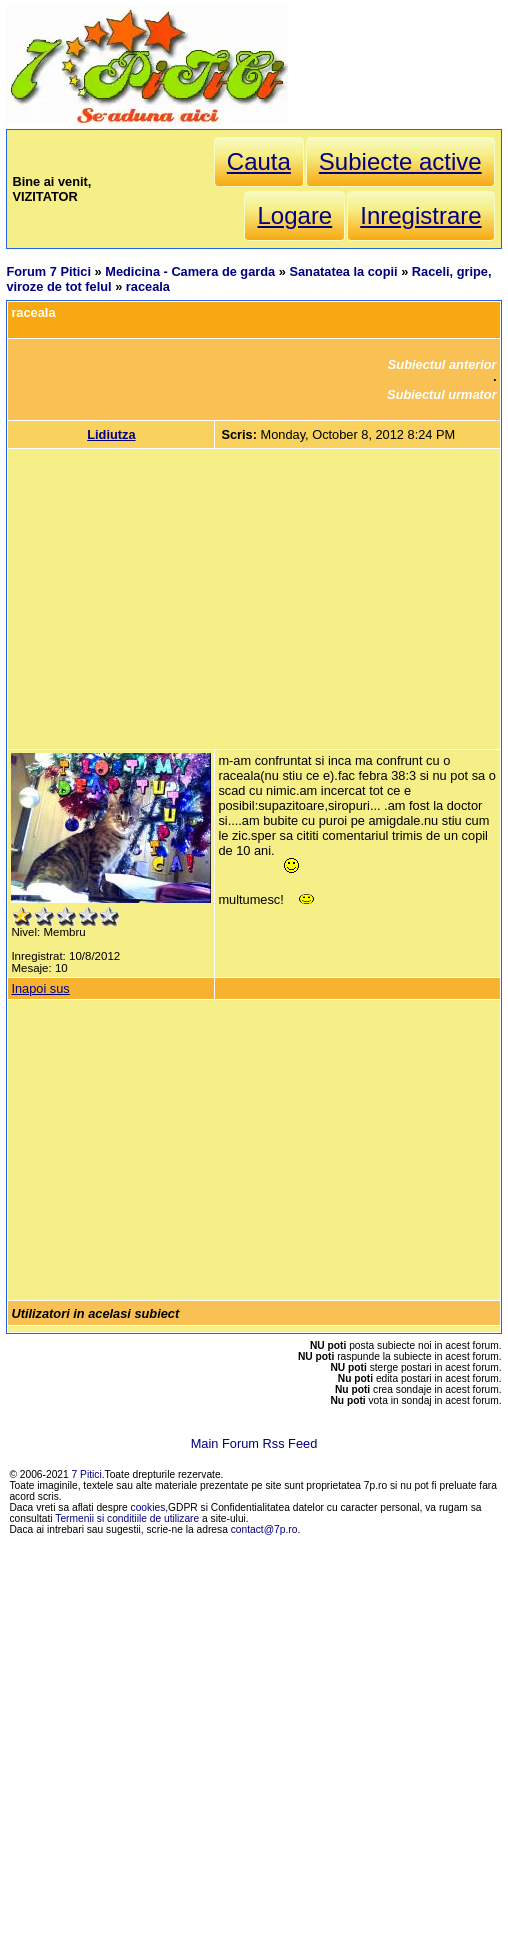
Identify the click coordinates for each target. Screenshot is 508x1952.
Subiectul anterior (442, 364)
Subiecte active (400, 161)
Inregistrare (420, 215)
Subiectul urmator (442, 394)
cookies (148, 1507)
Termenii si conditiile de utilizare (127, 1518)
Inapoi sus (40, 988)
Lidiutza (111, 434)
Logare (294, 215)
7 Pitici (87, 1474)
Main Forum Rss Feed (254, 1443)
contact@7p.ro (264, 1529)
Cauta (259, 161)
